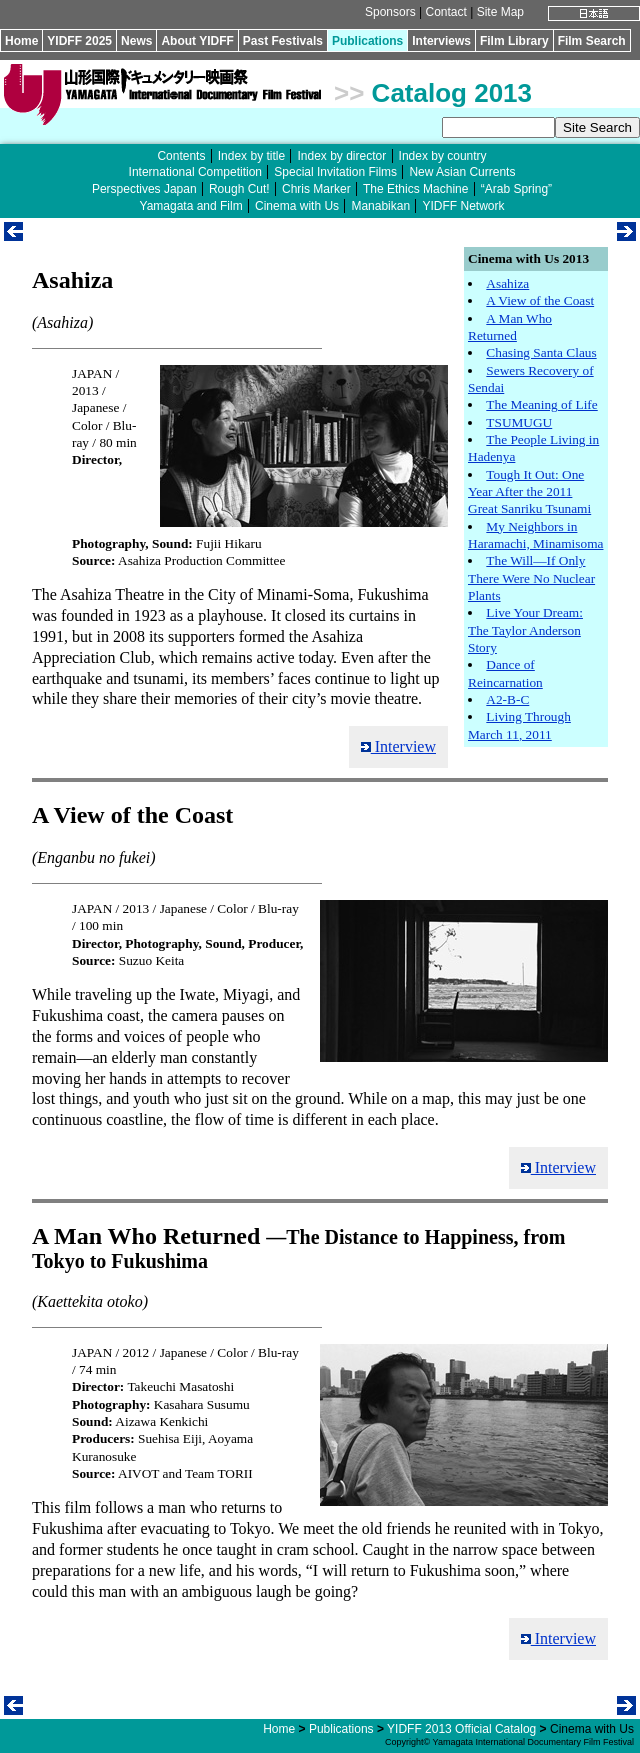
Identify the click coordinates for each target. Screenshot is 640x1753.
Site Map (500, 12)
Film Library (514, 41)
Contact (445, 12)
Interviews (441, 41)
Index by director (341, 156)
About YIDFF (197, 41)
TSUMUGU (519, 422)
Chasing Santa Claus (541, 352)
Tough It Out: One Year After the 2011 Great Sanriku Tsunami (529, 492)
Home (21, 41)
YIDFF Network (463, 206)
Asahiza (507, 283)
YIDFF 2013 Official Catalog (461, 1729)
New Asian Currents (462, 172)
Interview (398, 746)
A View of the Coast (540, 300)
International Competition (195, 172)
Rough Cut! (239, 189)
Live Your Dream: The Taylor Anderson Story (525, 630)
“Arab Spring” (516, 189)
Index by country (443, 156)
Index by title (251, 156)
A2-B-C (507, 699)
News (136, 41)
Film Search (592, 41)
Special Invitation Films (335, 172)
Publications (367, 41)
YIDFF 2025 (79, 41)
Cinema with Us (297, 206)
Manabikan (380, 206)
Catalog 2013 (452, 93)
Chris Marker (316, 189)
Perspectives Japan (144, 189)
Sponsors (390, 12)
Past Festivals (283, 41)
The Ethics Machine (415, 189)
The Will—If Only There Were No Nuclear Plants (531, 578)
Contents (181, 156)
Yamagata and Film (191, 206)
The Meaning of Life (541, 404)
